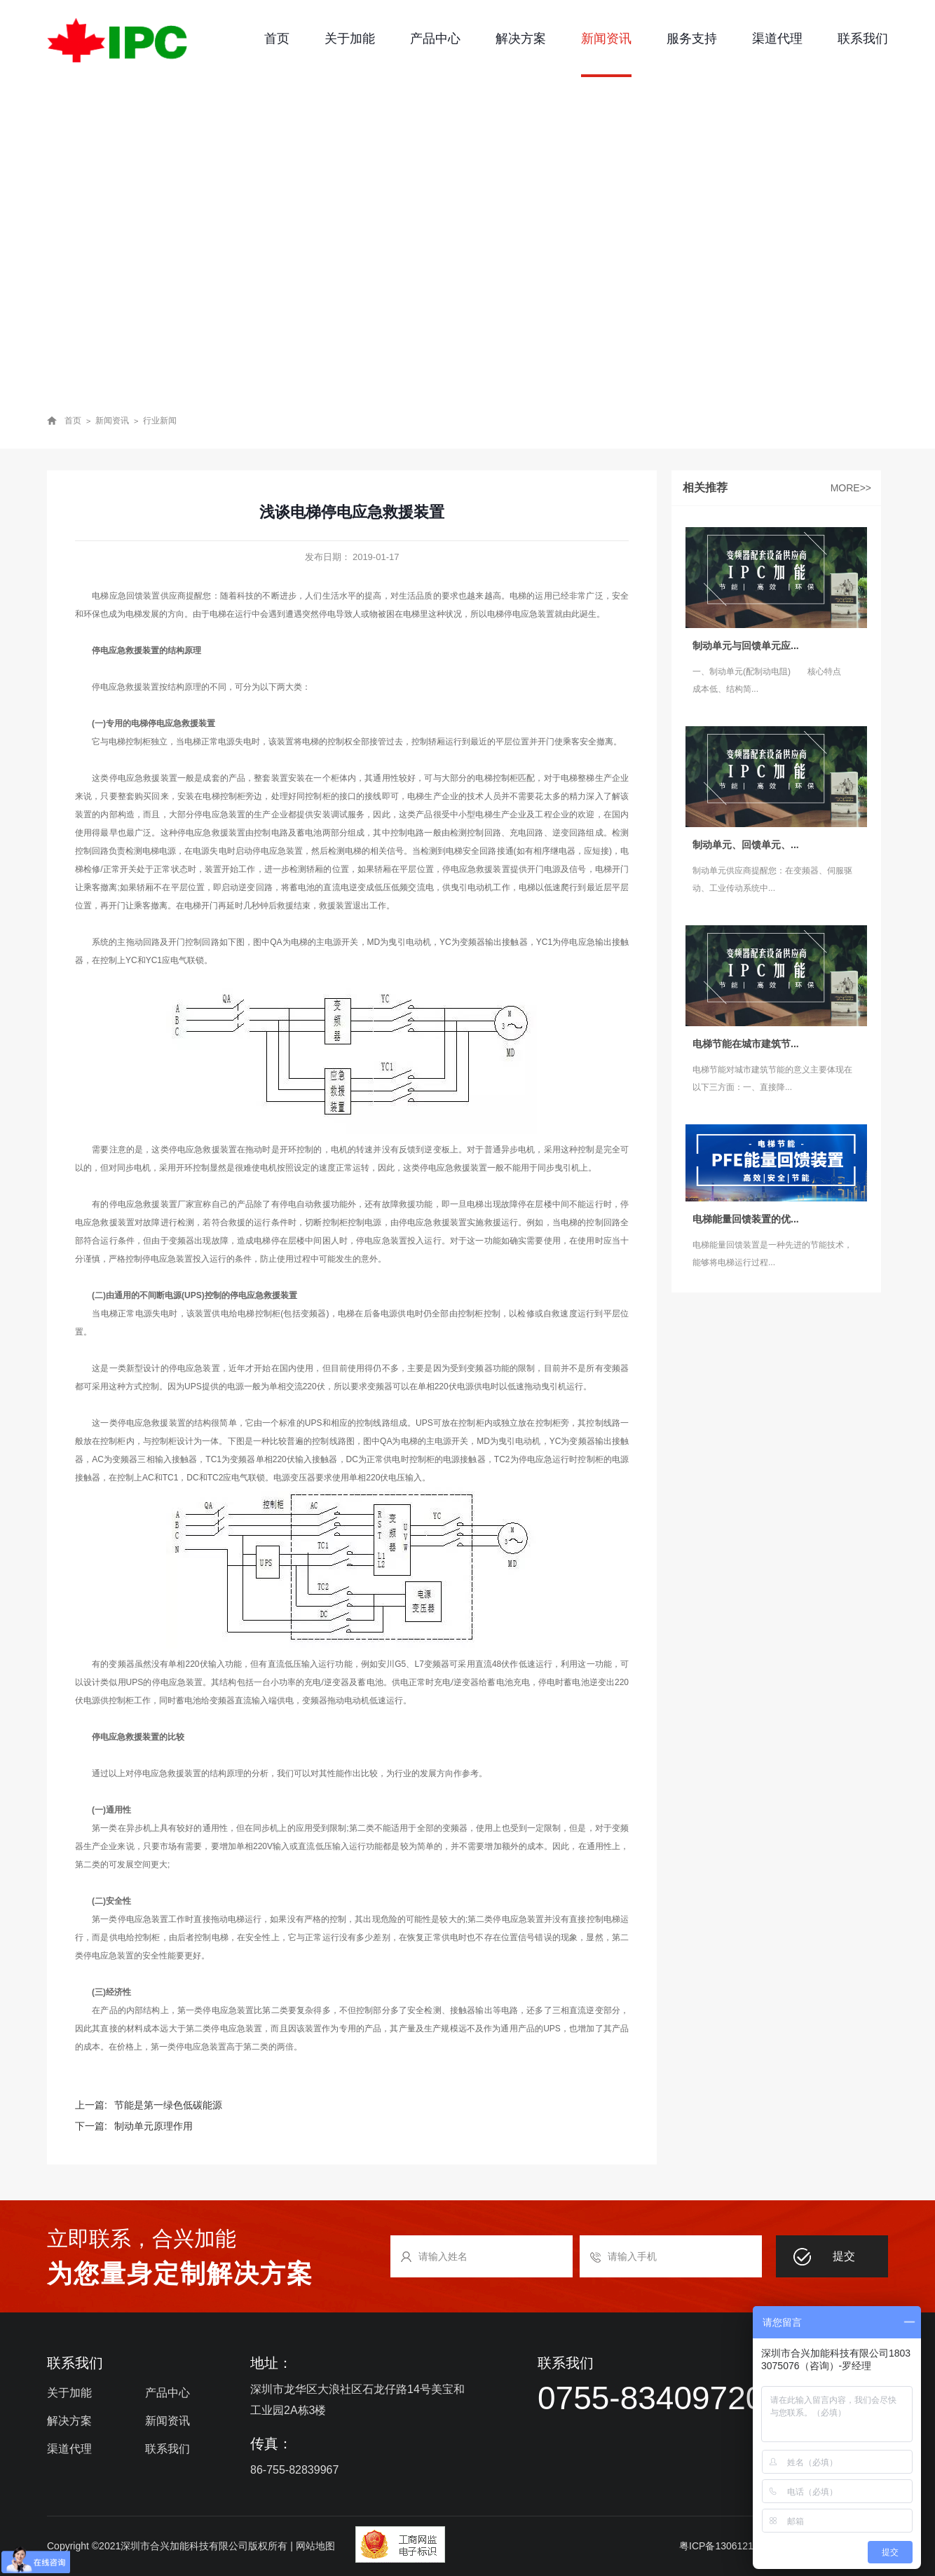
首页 (276, 39)
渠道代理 (777, 39)
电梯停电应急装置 (520, 614)
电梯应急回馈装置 (126, 596)
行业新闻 (160, 420)
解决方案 (521, 39)
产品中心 (435, 39)
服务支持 (692, 39)
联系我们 (863, 39)
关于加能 (350, 39)
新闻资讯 (606, 39)
